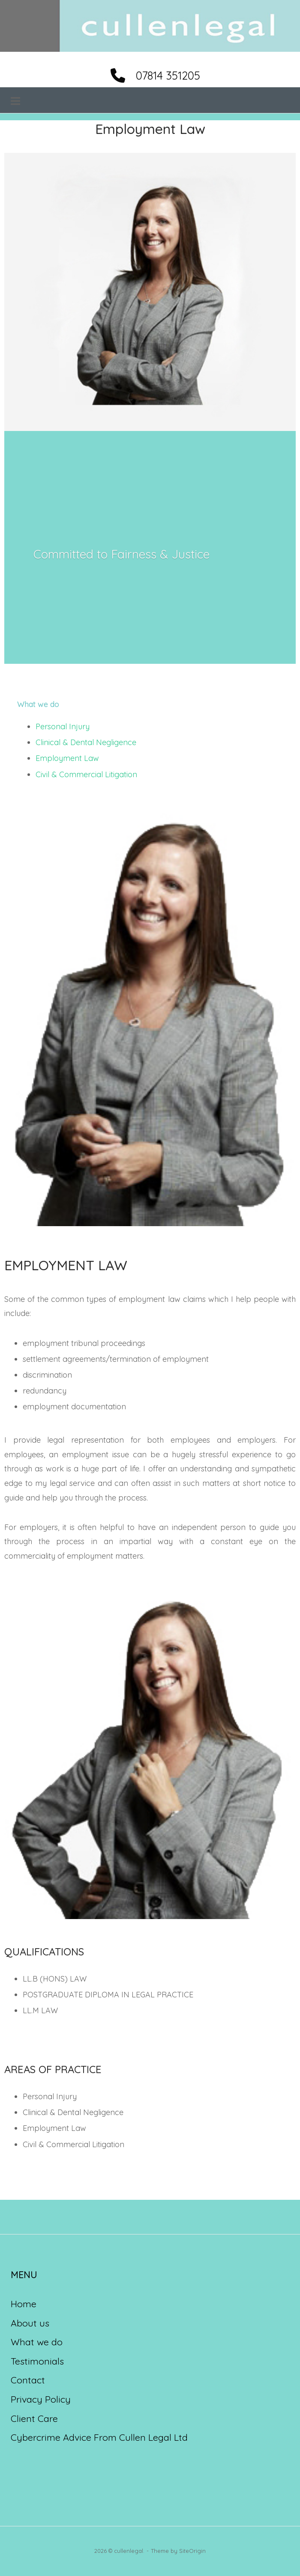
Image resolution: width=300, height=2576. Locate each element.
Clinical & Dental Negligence (86, 743)
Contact (28, 2380)
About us (30, 2323)
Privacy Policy (41, 2400)
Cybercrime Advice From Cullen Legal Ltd (99, 2438)
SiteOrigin (192, 2551)
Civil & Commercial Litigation (86, 775)
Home (23, 2304)
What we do (37, 2342)
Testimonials (37, 2361)
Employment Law (67, 759)
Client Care (34, 2418)
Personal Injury (63, 727)
